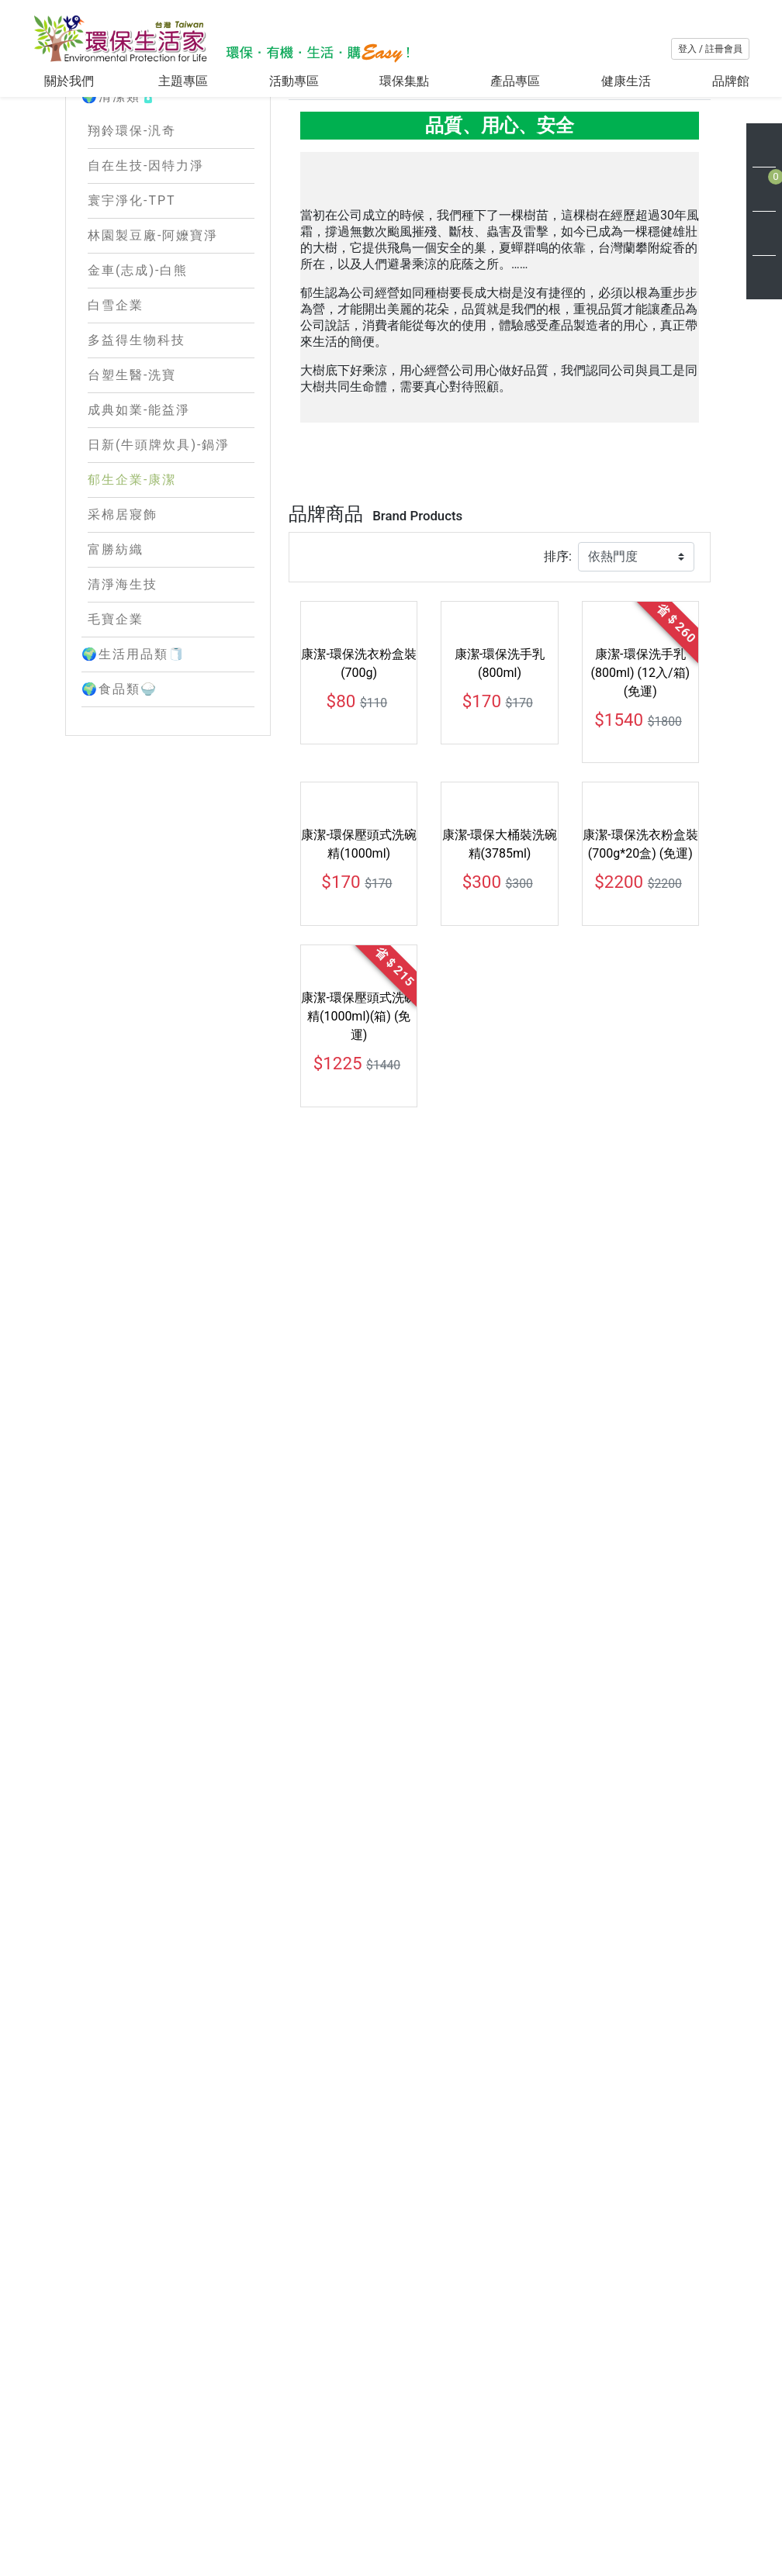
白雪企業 (116, 402)
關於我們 (70, 81)
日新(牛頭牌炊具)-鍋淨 (159, 541)
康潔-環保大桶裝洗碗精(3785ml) (499, 1304)
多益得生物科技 (136, 437)
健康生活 (626, 81)
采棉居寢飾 (122, 611)
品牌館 (730, 81)
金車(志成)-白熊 (138, 367)
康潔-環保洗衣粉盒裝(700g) (358, 1024)
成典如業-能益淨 (139, 506)
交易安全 (454, 2516)
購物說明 (541, 2442)
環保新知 (367, 2510)
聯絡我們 (541, 2491)
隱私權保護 (460, 2491)
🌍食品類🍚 (167, 786)
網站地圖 (367, 2535)
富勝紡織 (116, 646)
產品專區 (515, 81)
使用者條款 (460, 2541)
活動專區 (294, 81)
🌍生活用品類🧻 (167, 751)
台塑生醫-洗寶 (132, 471)
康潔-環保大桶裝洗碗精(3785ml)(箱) (499, 1566)
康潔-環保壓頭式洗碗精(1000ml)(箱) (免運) (358, 1575)
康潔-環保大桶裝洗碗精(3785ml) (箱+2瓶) (358, 1846)
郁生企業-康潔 (132, 576)
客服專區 (454, 2442)
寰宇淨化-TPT (132, 297)
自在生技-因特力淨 (146, 262)
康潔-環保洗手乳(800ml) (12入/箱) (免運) (640, 1034)
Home (302, 228)
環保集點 (404, 81)
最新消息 (367, 2485)
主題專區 (183, 81)
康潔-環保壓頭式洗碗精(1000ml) (358, 1304)
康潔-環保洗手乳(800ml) (500, 1024)
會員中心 (541, 2467)
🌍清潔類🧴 (167, 194)
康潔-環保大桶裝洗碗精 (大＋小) (640, 1566)
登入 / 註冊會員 (710, 48)
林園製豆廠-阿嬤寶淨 (153, 332)
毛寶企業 (116, 716)
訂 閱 (714, 2532)
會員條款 (454, 2467)
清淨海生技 (122, 681)
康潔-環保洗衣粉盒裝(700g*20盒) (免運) (640, 1304)
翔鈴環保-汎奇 (132, 227)
